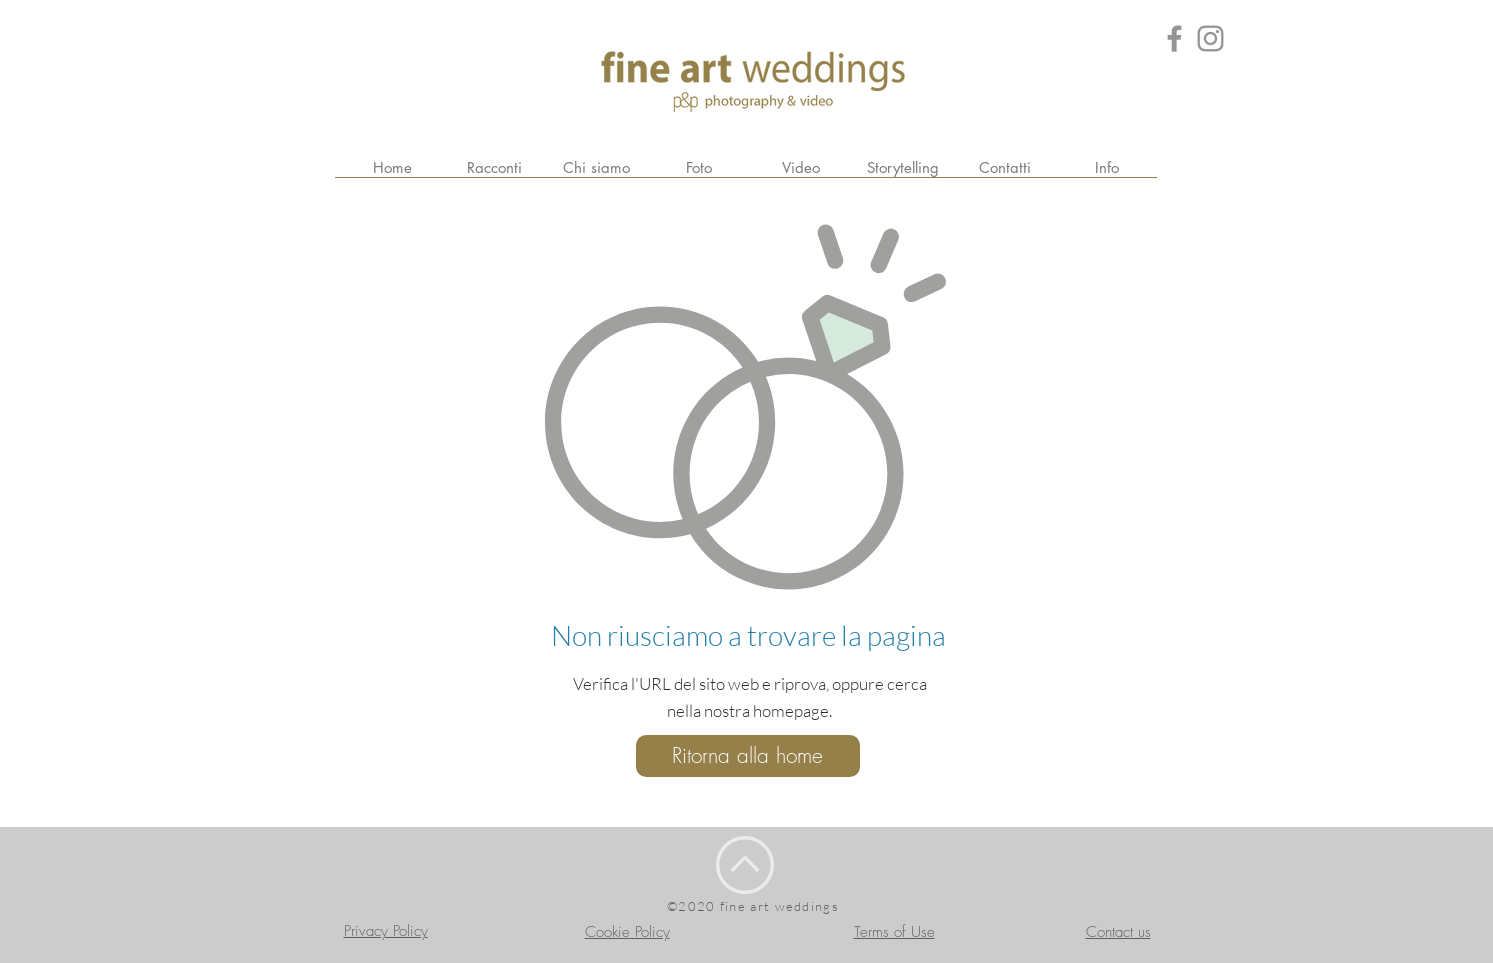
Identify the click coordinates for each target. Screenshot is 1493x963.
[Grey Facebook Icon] (1174, 38)
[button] (1107, 168)
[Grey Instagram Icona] (1210, 38)
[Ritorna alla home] (748, 756)
